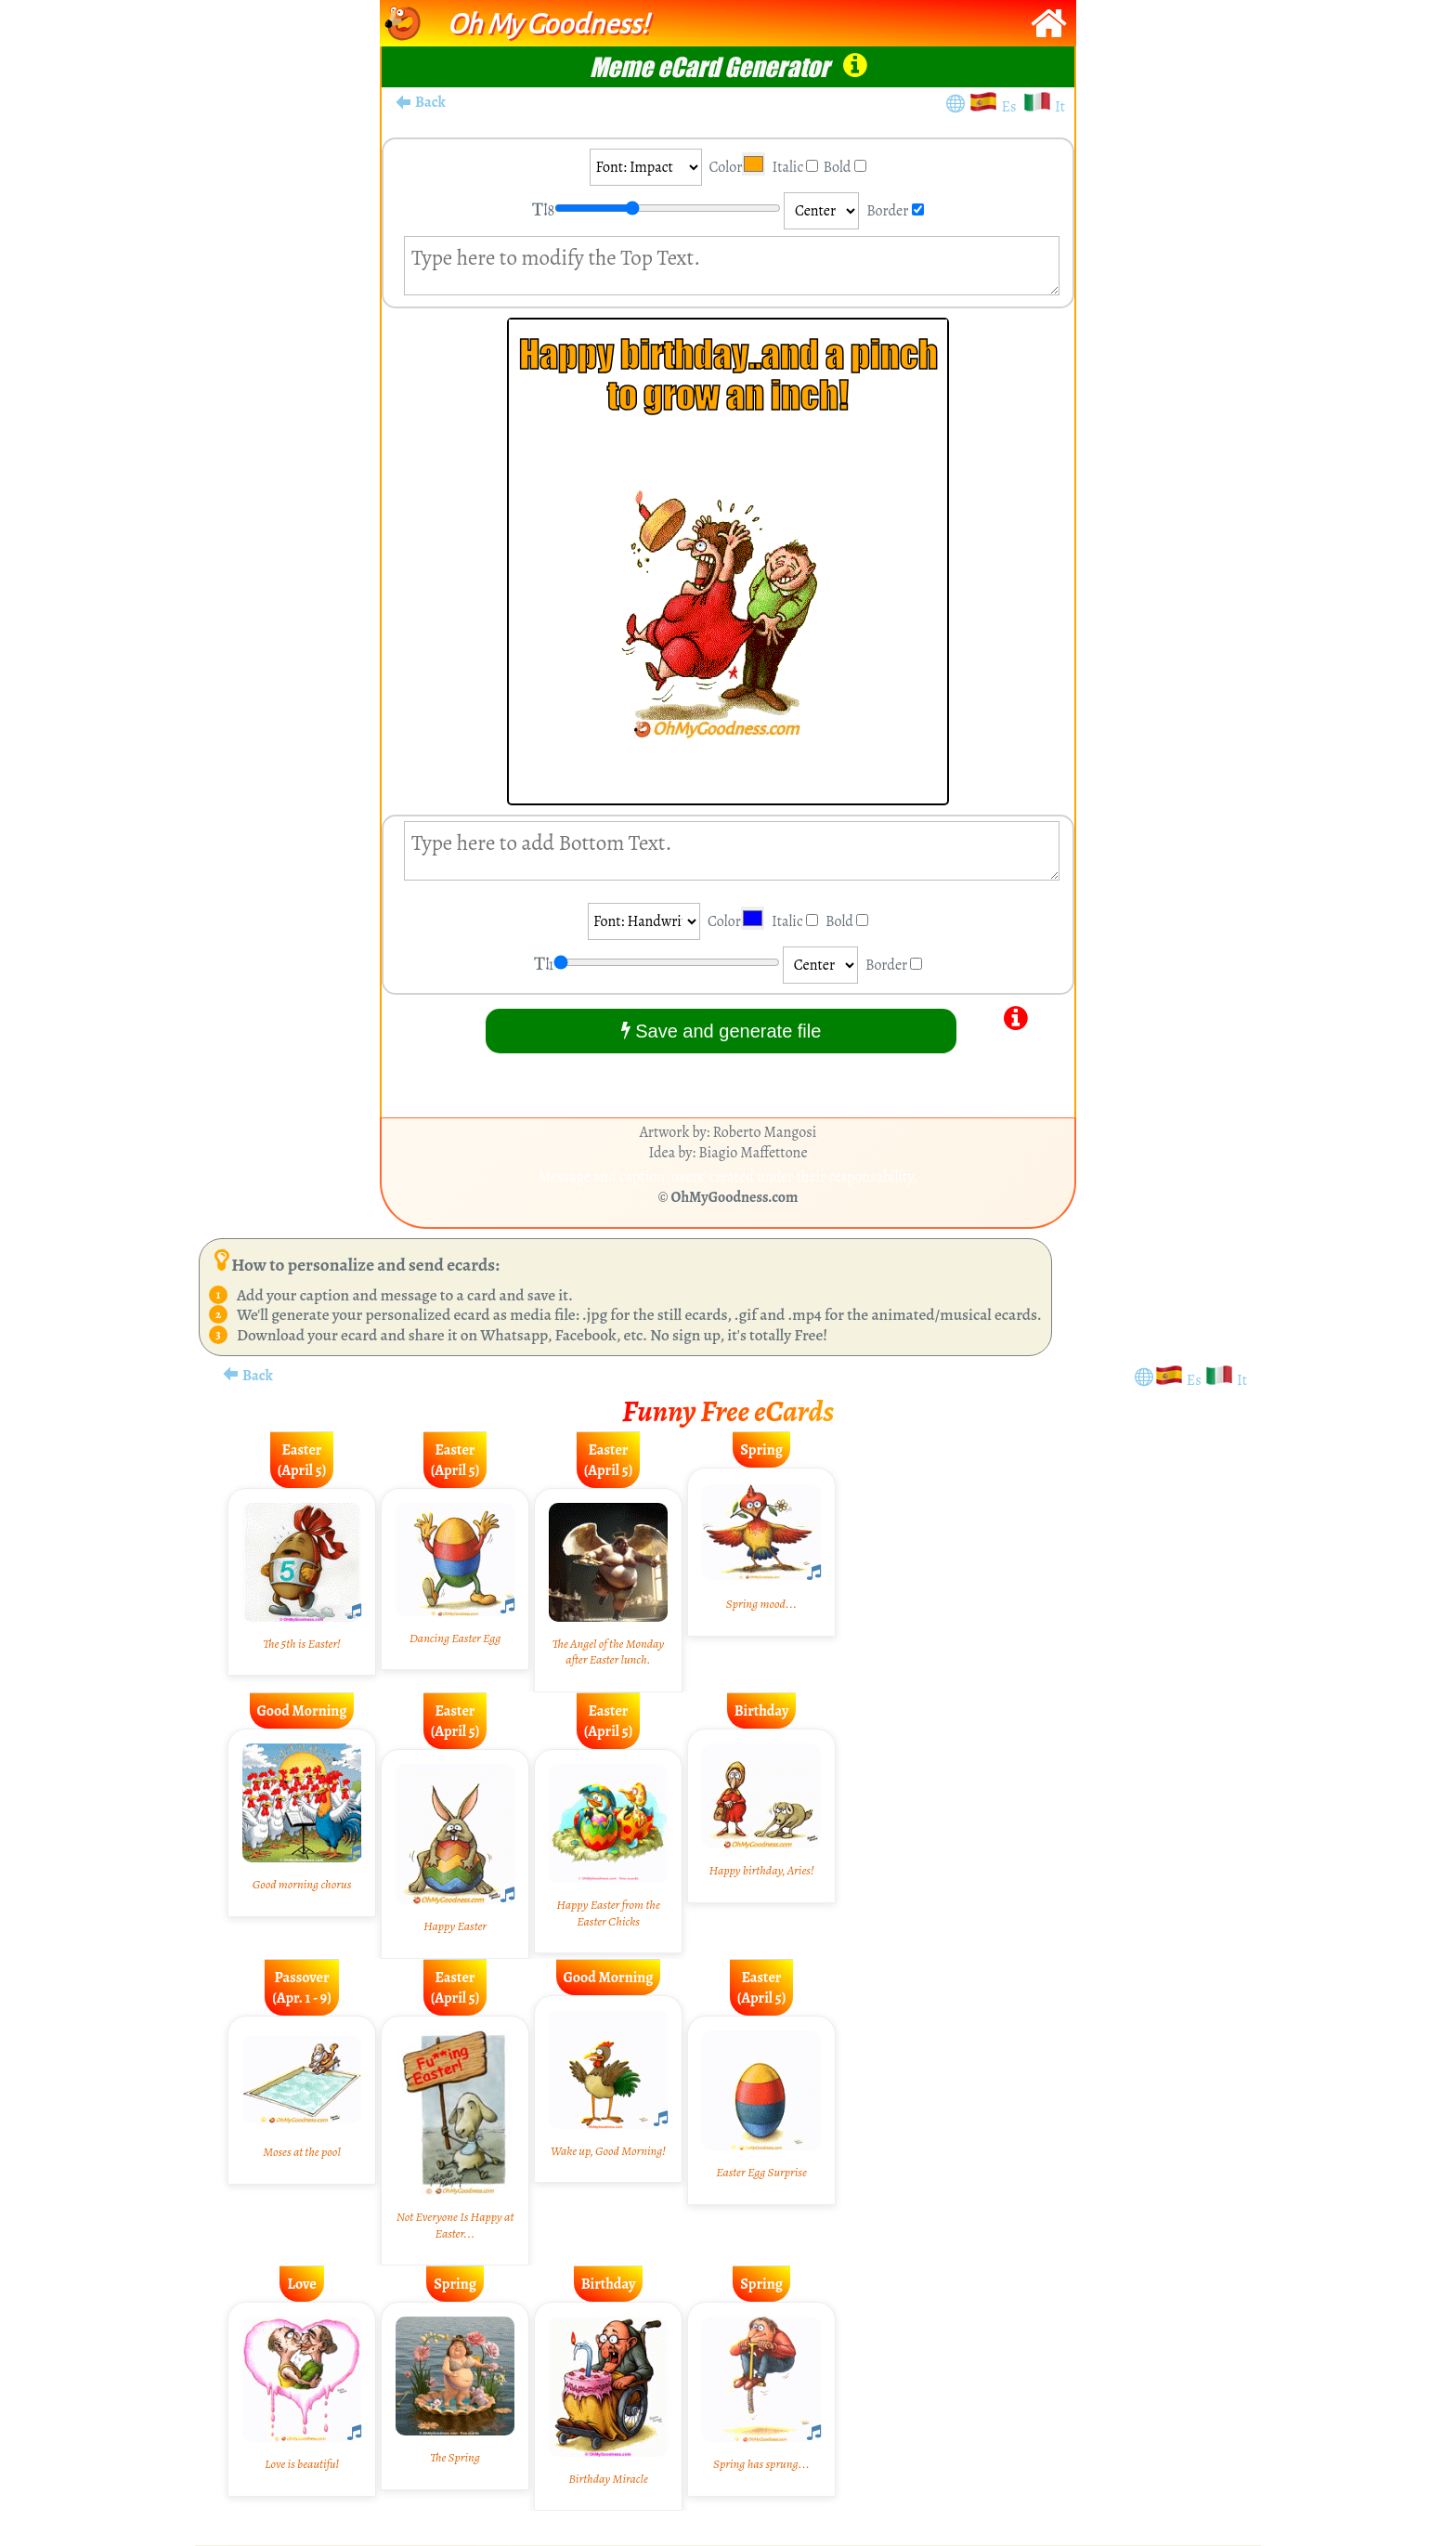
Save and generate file (721, 1030)
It (1060, 107)
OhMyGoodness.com (735, 1197)
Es (1012, 107)
